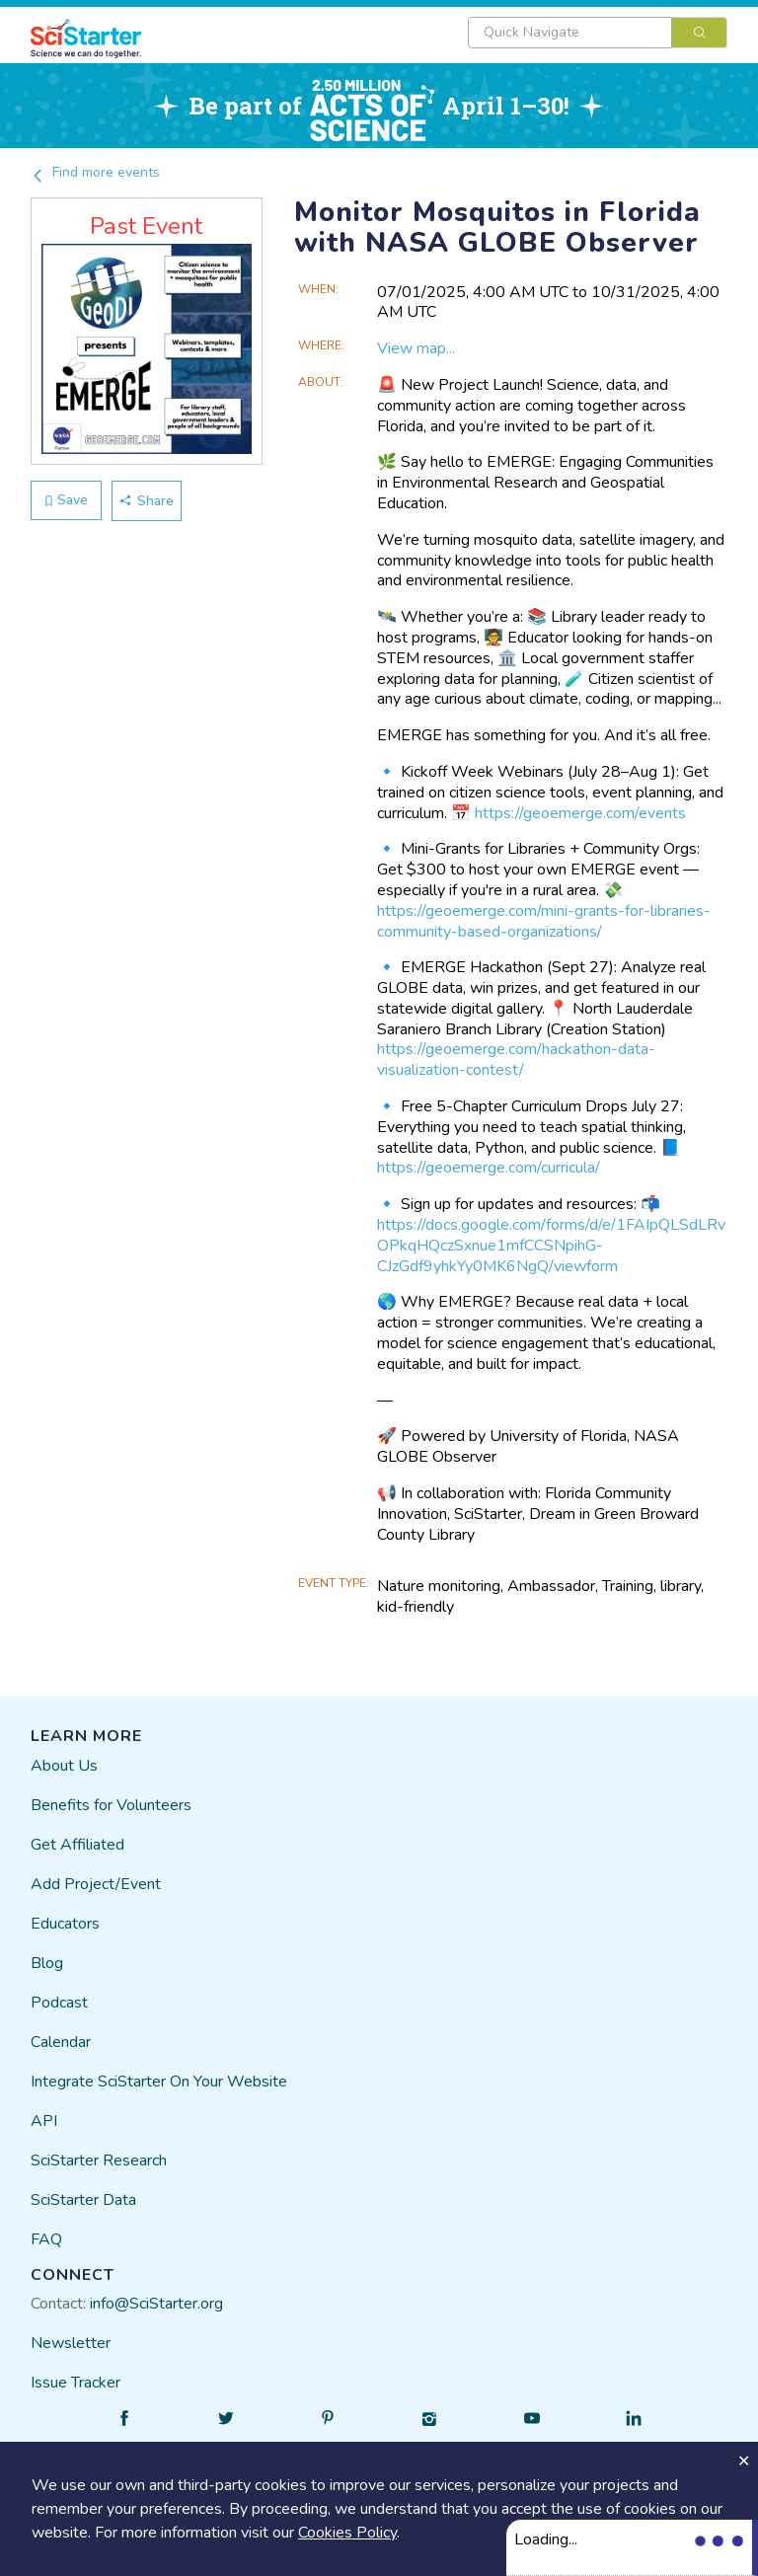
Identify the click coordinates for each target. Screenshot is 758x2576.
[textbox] (570, 32)
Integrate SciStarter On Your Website (159, 2081)
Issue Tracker (75, 2382)
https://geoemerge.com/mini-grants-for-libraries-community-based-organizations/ (544, 921)
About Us (64, 1766)
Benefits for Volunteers (111, 1805)
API (44, 2121)
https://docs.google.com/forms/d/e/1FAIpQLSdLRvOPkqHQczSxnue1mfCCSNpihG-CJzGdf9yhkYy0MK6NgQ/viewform (551, 1245)
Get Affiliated (77, 1845)
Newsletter (71, 2343)
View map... (416, 348)
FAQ (46, 2239)
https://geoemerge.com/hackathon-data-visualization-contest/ (516, 1059)
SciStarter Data (83, 2200)
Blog (47, 1963)
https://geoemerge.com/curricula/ (488, 1167)
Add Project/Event (96, 1884)
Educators (65, 1923)
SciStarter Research (99, 2160)
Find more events (95, 172)
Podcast (59, 2002)
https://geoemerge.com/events (580, 813)
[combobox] (597, 32)
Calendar (61, 2042)
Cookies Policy (347, 2532)
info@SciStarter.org (156, 2303)
